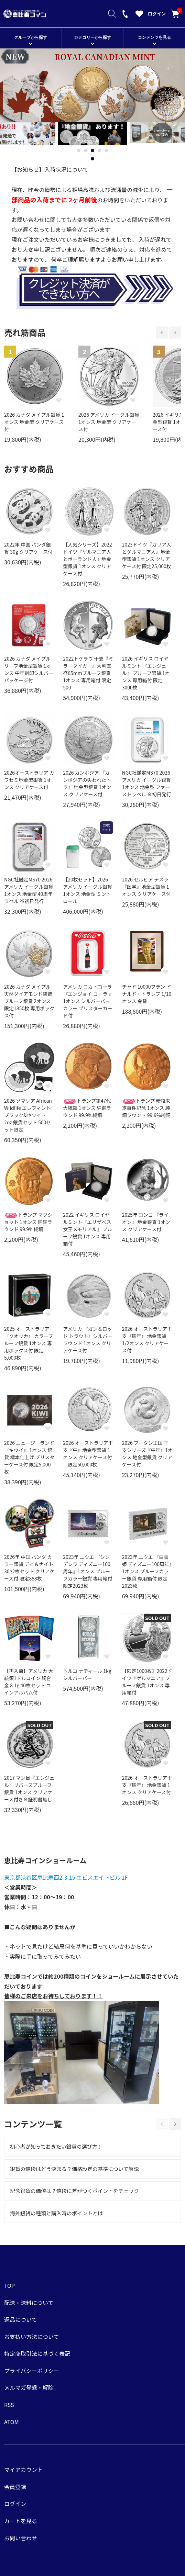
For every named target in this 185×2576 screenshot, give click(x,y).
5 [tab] (106, 150)
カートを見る (175, 13)
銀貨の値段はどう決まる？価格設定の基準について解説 (74, 2168)
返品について (20, 2319)
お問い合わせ (20, 2538)
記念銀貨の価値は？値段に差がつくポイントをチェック (74, 2190)
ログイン (157, 13)
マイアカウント (23, 2469)
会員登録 (15, 2487)
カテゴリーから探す (92, 37)
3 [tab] (92, 150)
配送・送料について (29, 2302)
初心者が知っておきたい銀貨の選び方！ (56, 2146)
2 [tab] (85, 150)
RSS (9, 2404)
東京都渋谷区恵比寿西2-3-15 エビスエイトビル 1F (66, 1877)
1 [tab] (78, 150)
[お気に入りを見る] (139, 15)
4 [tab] (99, 150)
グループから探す (30, 37)
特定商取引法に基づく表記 (37, 2353)
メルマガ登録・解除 (29, 2387)
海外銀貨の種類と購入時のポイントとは (56, 2213)
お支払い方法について (31, 2336)
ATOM (11, 2422)
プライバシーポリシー (31, 2370)
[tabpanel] (92, 133)
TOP (9, 2285)
